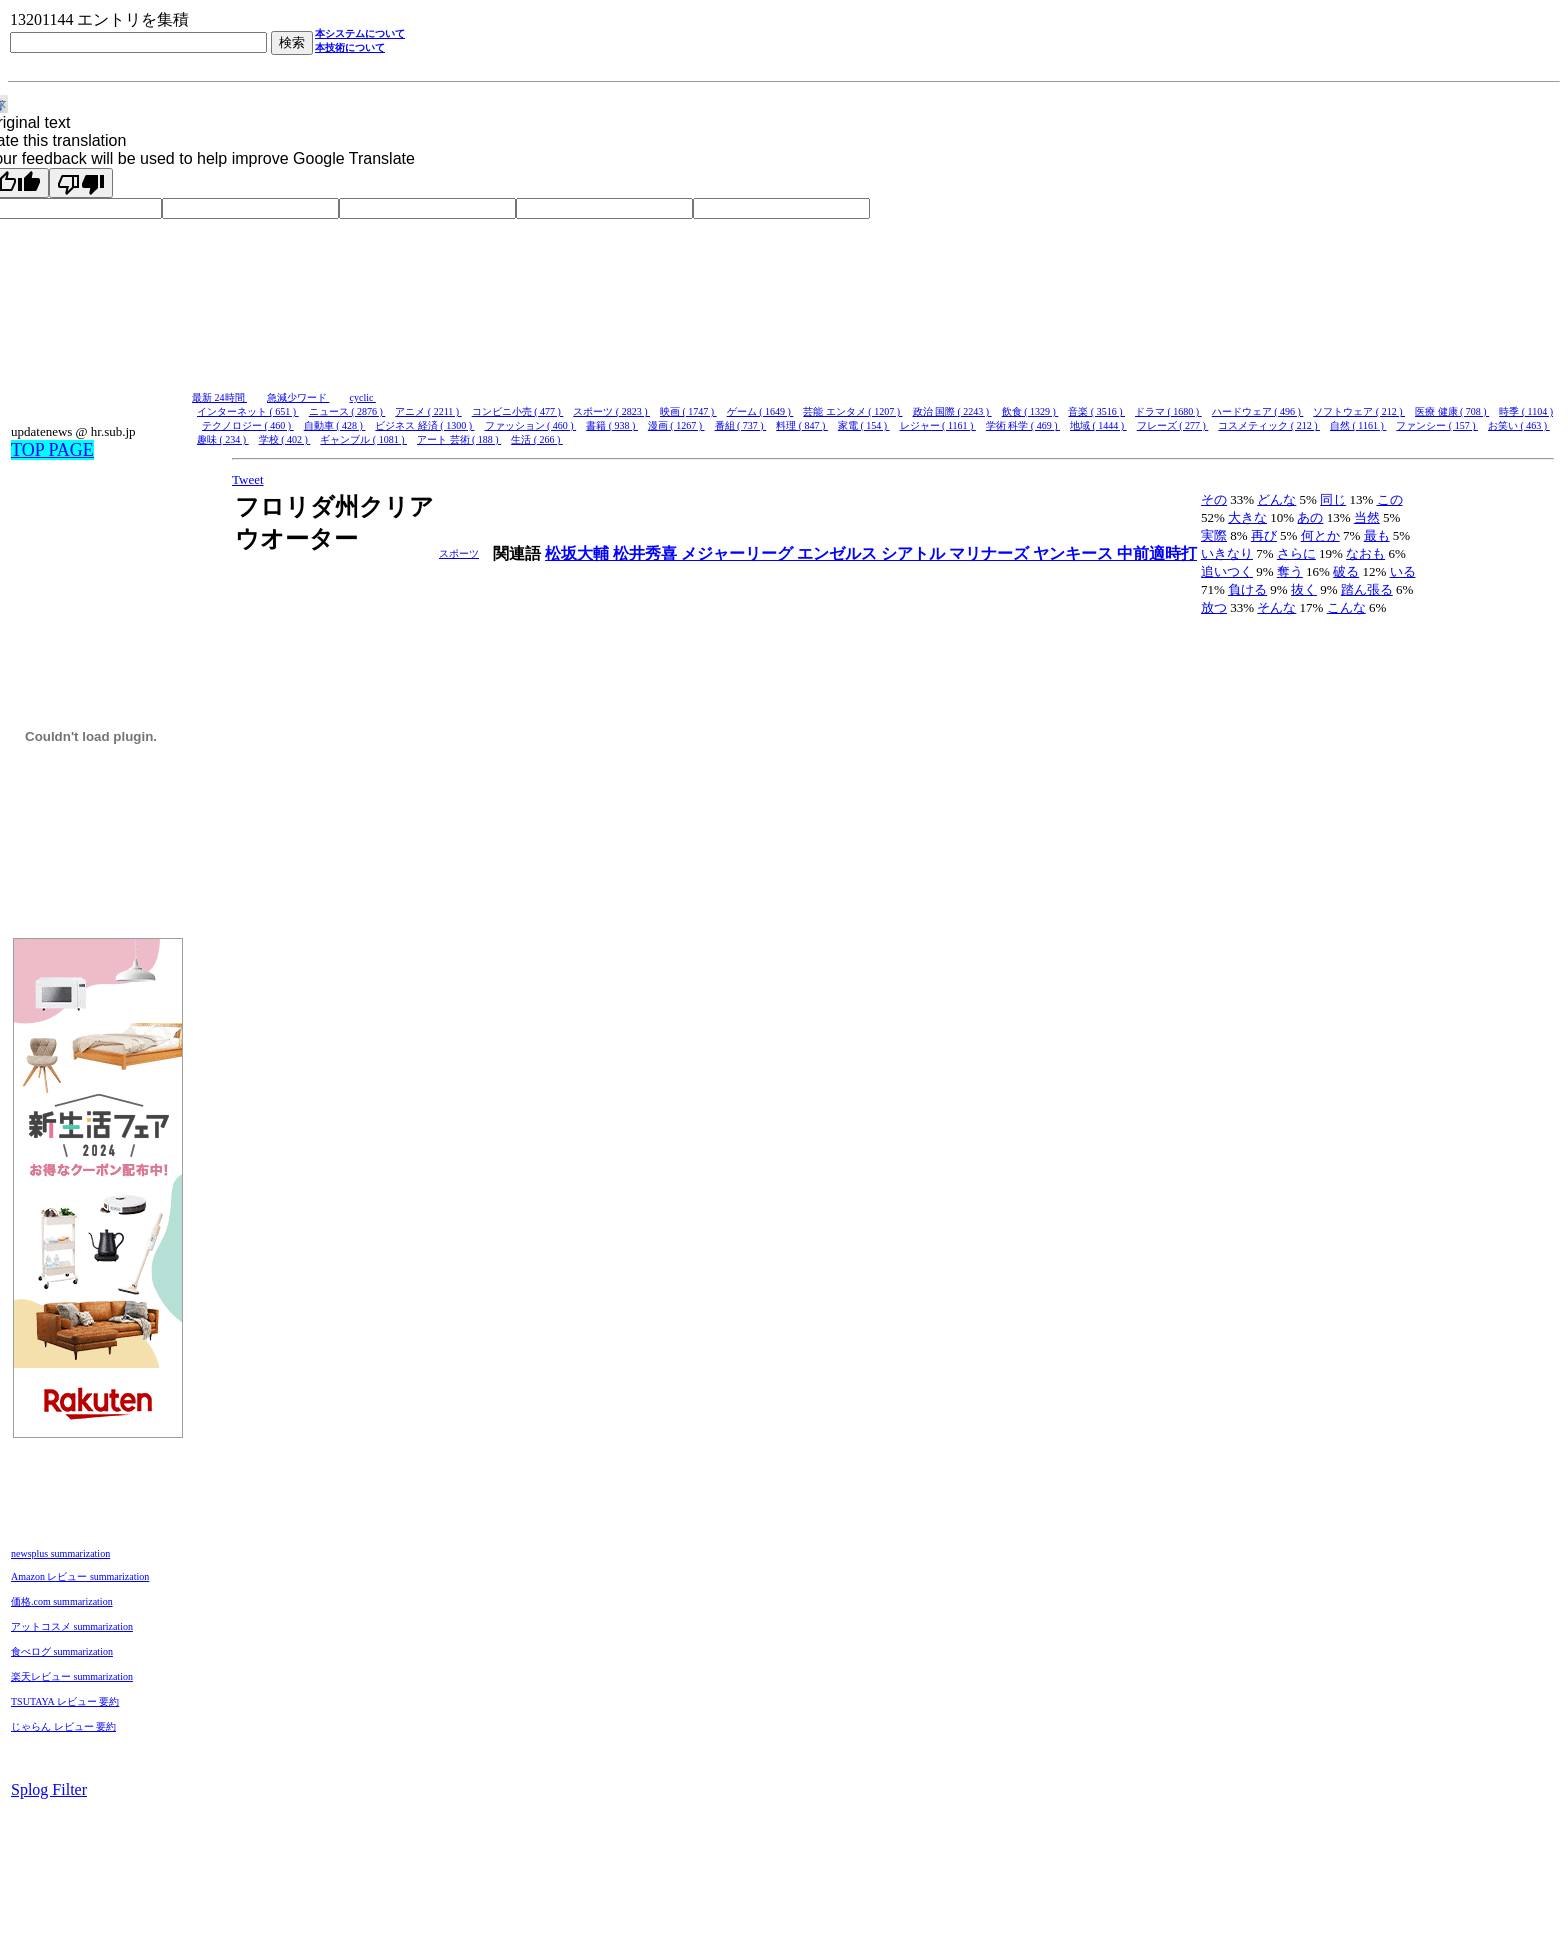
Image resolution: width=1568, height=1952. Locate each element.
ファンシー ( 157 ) (1437, 425)
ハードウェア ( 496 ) (1258, 411)
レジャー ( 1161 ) (938, 425)
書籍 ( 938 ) (612, 425)
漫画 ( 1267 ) (676, 425)
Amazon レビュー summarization (80, 1576)
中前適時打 (1157, 553)
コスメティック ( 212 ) (1269, 425)
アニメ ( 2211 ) (428, 411)
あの (1310, 517)
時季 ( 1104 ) (1526, 411)
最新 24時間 (219, 397)
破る (1346, 571)
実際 (1214, 535)
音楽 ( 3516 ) (1096, 411)
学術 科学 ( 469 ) (1023, 425)
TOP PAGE (52, 450)
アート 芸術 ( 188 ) (459, 439)
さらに (1296, 553)
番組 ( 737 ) (741, 425)
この (1390, 499)
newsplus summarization (60, 1553)
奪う (1290, 571)
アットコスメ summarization (72, 1626)
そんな (1276, 607)
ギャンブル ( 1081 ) (363, 439)
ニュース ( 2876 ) (347, 411)
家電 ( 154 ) (864, 425)
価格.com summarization (62, 1601)
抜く (1304, 589)
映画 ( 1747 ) (688, 411)
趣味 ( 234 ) (223, 439)
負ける (1247, 589)
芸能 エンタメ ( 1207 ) (852, 411)
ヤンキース (1075, 553)
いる (1403, 571)
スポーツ (459, 553)
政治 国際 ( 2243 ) (952, 411)
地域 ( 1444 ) (1098, 425)
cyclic (363, 397)
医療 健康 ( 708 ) (1452, 411)
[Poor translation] (81, 183)
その (1214, 499)
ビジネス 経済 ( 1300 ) (424, 425)
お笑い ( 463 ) (1519, 425)
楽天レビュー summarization (72, 1676)
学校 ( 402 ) (285, 439)
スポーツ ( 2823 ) (611, 411)
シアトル (915, 553)
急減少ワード (298, 397)
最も (1377, 535)
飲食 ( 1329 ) (1030, 411)
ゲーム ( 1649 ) (760, 411)
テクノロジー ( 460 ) (248, 425)
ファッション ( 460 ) (531, 425)
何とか (1320, 535)
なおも (1365, 553)
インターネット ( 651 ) (248, 411)
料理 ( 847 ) (802, 425)
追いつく (1227, 571)
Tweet (248, 479)
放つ (1214, 607)
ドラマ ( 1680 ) (1168, 411)
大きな (1247, 517)
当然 (1367, 517)
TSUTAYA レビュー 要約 (65, 1701)
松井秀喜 (647, 553)
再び (1264, 535)
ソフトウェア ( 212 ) (1359, 411)
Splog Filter (49, 1789)
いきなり (1227, 553)
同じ (1333, 499)
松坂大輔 (579, 553)
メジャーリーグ (739, 553)
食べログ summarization (62, 1651)
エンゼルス (839, 553)
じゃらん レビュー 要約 (63, 1726)
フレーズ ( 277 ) (1173, 425)
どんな (1276, 499)
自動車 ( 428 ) (335, 425)
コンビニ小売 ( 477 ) (518, 411)
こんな (1346, 607)
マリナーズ (991, 553)
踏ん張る (1367, 589)
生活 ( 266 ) (537, 439)
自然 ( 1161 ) (1358, 425)
